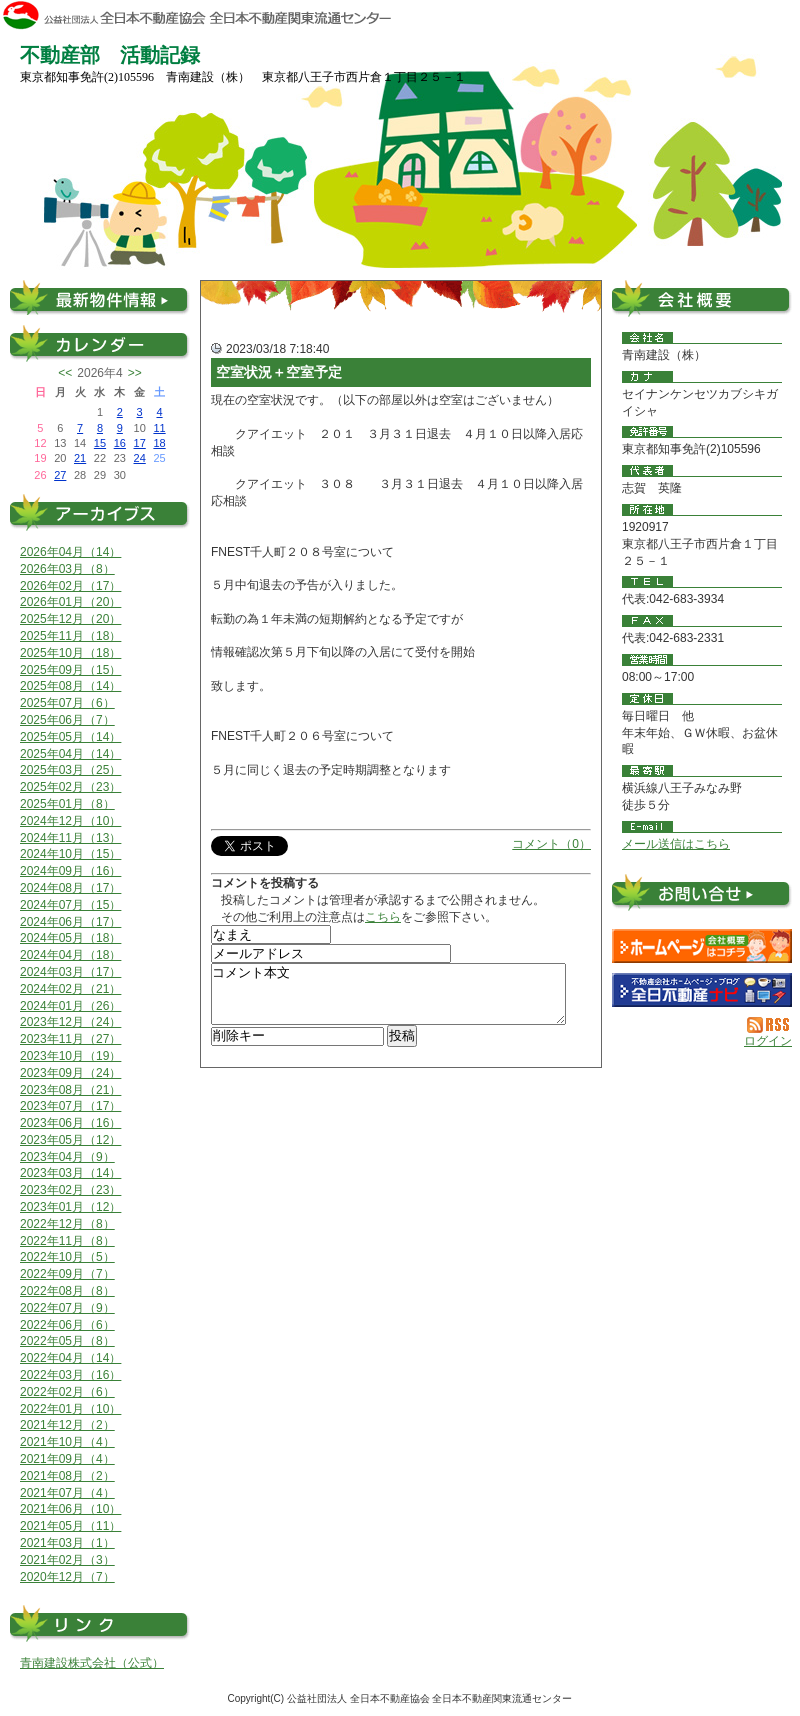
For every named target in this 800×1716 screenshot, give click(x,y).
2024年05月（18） (70, 938)
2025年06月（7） (67, 720)
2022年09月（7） (67, 1274)
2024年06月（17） (70, 922)
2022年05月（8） (67, 1341)
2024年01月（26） (70, 1006)
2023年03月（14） (70, 1173)
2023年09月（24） (70, 1073)
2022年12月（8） (67, 1224)
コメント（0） (551, 844)
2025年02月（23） (70, 787)
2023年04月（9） (67, 1157)
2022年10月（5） (67, 1257)
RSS (769, 1025)
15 (100, 443)
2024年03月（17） (70, 972)
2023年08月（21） (70, 1090)
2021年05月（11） (70, 1526)
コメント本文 (388, 1000)
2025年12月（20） (70, 619)
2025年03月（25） (70, 770)
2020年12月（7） (67, 1577)
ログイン (768, 1041)
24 (140, 458)
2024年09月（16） (70, 871)
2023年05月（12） (70, 1140)
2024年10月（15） (70, 854)
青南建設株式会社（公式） (92, 1663)
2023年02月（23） (70, 1190)
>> (135, 373)
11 (159, 428)
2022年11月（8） (67, 1241)
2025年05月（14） (70, 737)
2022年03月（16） (70, 1375)
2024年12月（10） (70, 821)
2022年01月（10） (70, 1409)
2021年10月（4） (67, 1442)
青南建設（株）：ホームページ (702, 946)
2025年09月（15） (70, 670)
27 (60, 475)
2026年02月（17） (70, 586)
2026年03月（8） (67, 569)
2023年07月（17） (70, 1106)
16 (120, 443)
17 (140, 443)
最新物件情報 (100, 297)
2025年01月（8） (67, 804)
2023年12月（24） (70, 1022)
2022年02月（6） (67, 1392)
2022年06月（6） (67, 1325)
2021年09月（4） (67, 1459)
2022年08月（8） (67, 1291)
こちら (383, 917)
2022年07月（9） (67, 1308)
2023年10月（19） (70, 1056)
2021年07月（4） (67, 1493)
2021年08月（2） (67, 1476)
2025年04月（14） (70, 754)
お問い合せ (702, 896)
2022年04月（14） (70, 1358)
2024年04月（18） (70, 955)
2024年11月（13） (70, 838)
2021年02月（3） (67, 1560)
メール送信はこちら (676, 844)
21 (80, 458)
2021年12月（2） (67, 1425)
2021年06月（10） (70, 1509)
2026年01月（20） (70, 602)
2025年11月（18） (70, 636)
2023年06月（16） (70, 1123)
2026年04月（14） (70, 552)
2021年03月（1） (67, 1543)
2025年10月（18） (70, 653)
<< (65, 373)
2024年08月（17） (70, 888)
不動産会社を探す (702, 990)
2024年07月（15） (70, 905)
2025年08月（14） (70, 686)
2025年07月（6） (67, 703)
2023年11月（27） (70, 1039)
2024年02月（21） (70, 989)
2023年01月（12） (70, 1207)
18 (159, 443)
